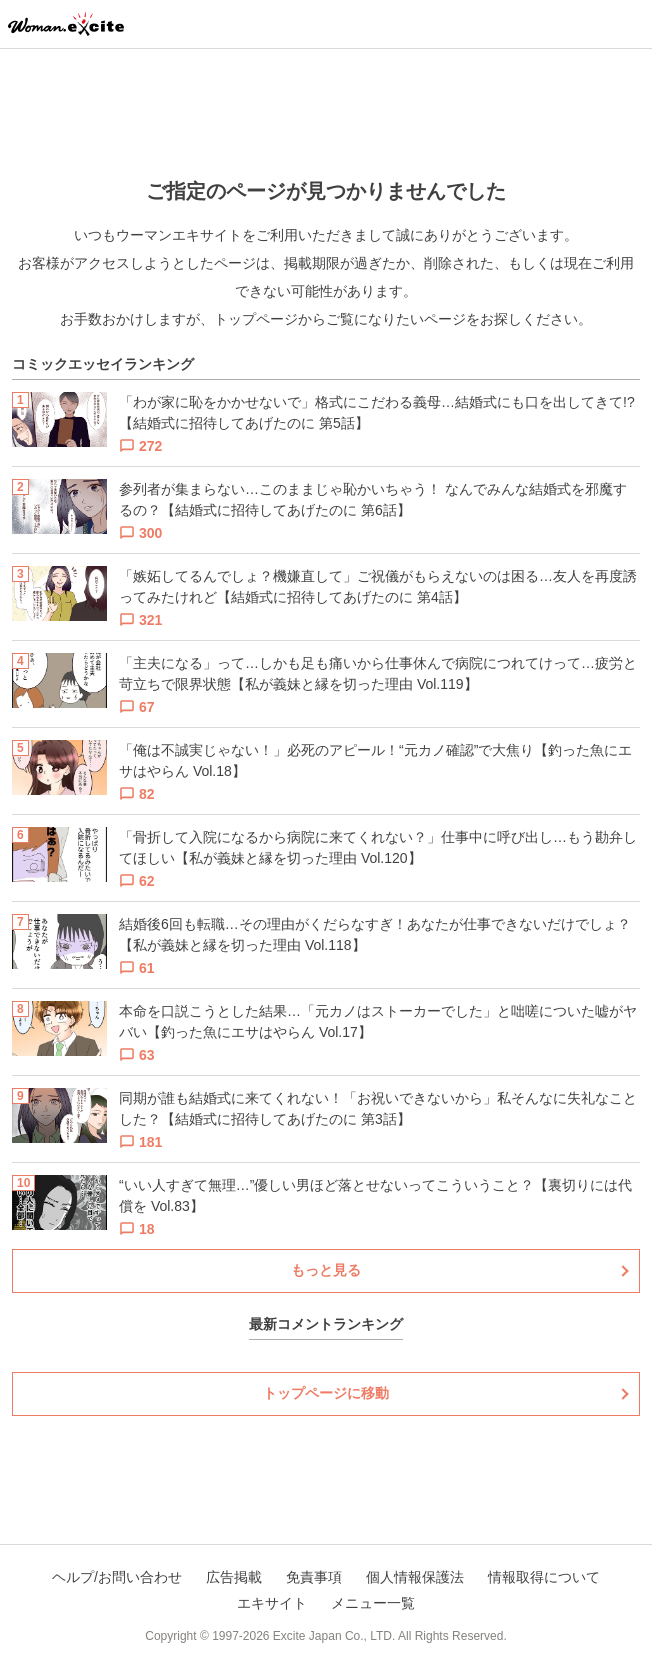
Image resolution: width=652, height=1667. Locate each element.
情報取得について (544, 1577)
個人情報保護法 (415, 1577)
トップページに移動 (326, 1393)
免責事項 (314, 1577)
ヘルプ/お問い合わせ (117, 1577)
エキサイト (272, 1603)
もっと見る (326, 1270)
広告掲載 (234, 1577)
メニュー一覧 (373, 1603)
